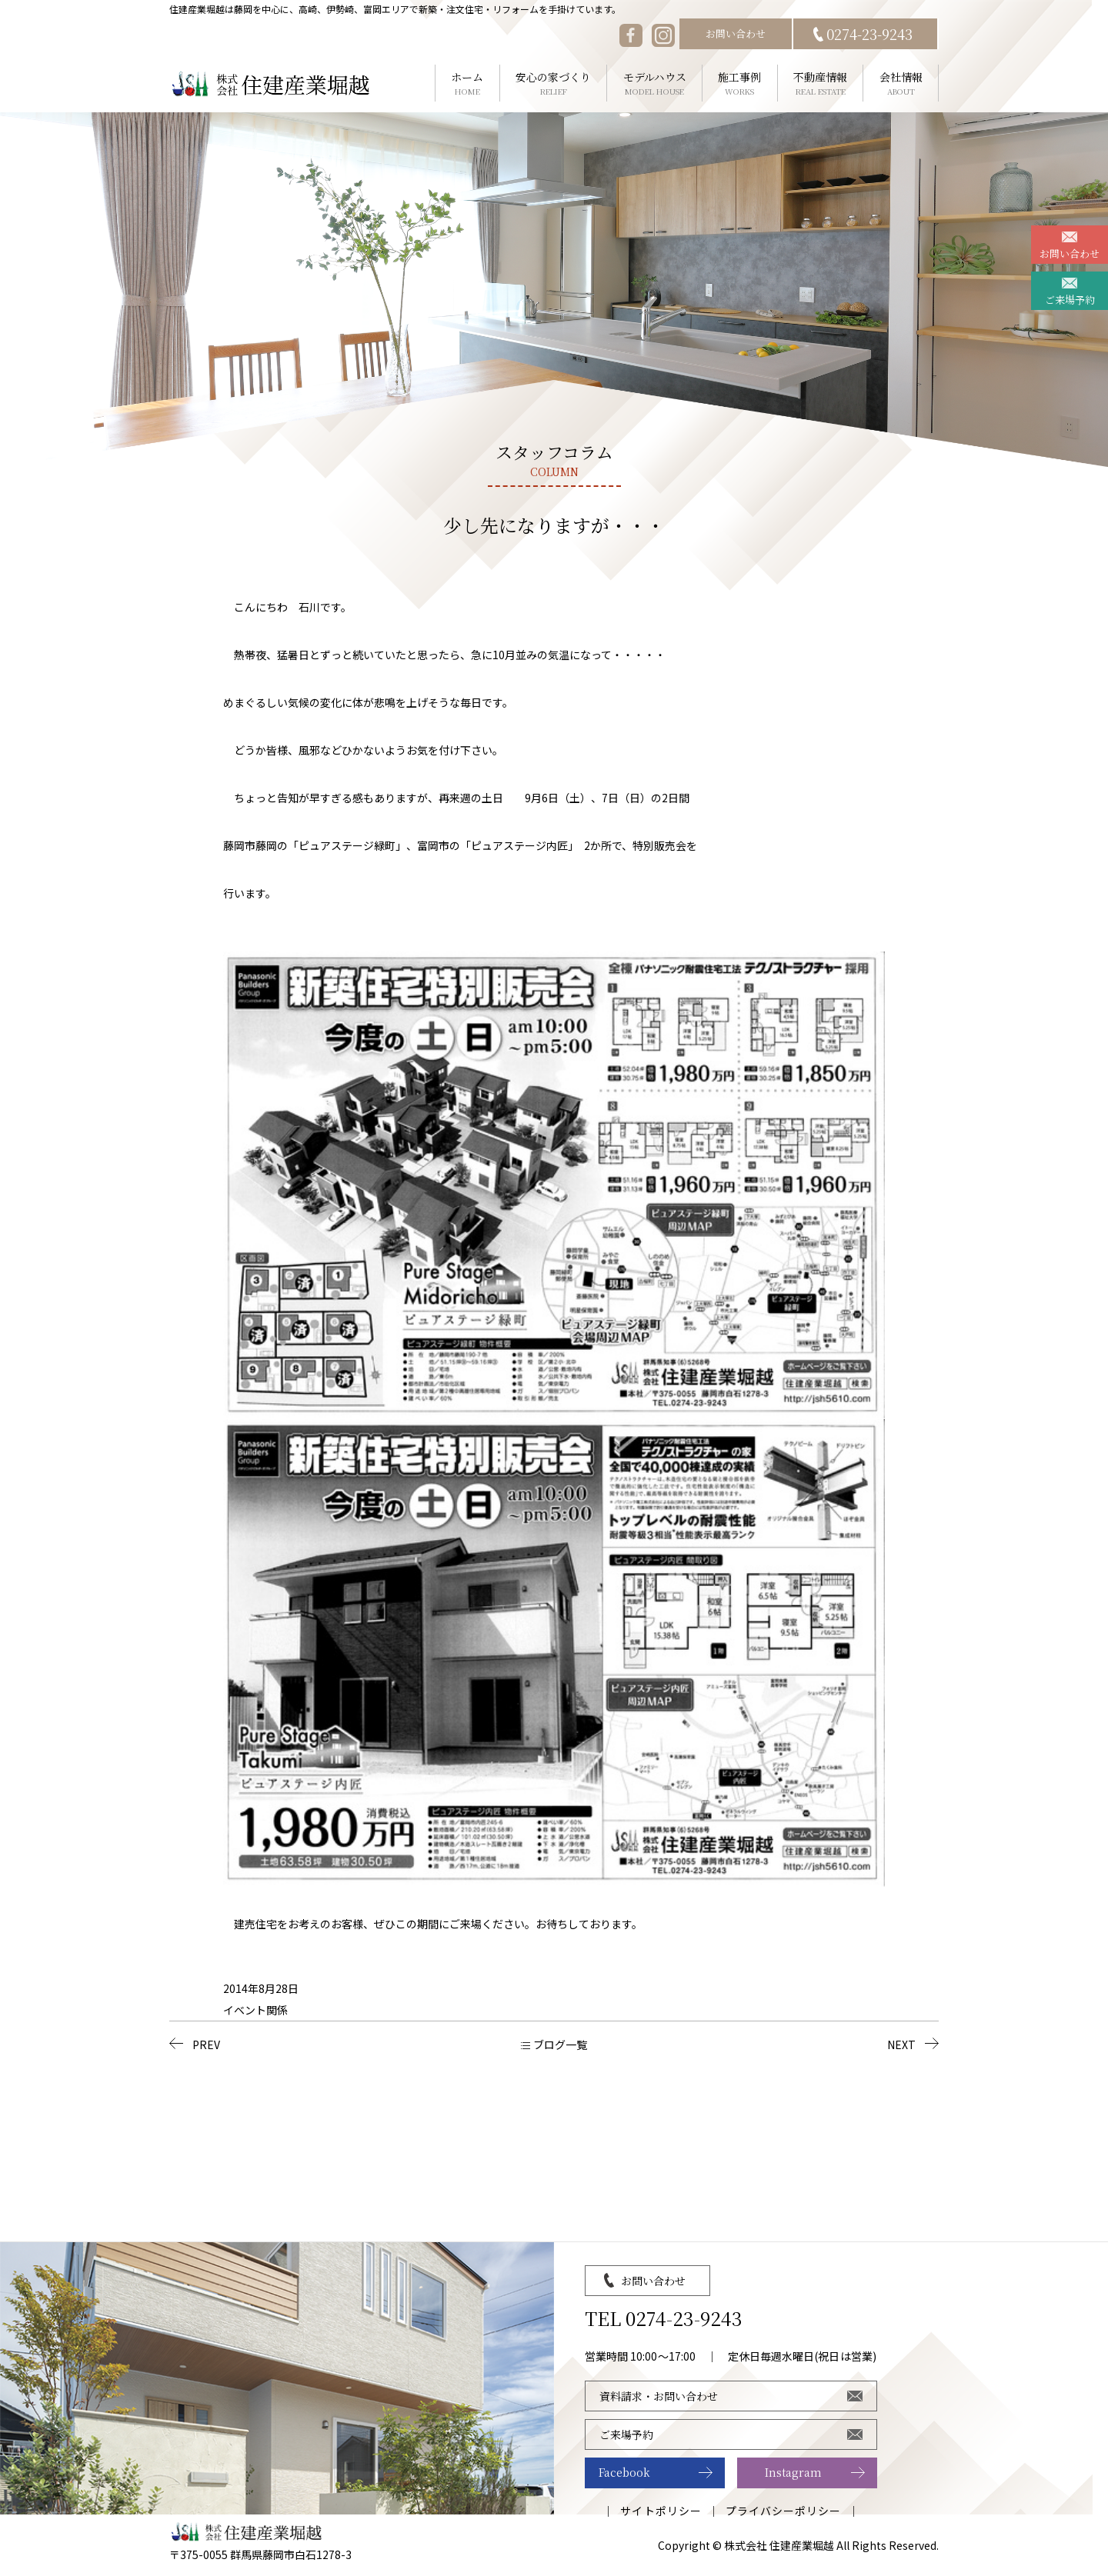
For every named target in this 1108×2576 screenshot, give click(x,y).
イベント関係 (255, 2010)
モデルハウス (654, 83)
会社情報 (900, 83)
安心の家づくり (553, 83)
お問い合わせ (736, 33)
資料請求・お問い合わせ (658, 2396)
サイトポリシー (660, 2510)
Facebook (624, 2472)
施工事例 (740, 83)
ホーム (467, 83)
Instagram (793, 2472)
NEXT (901, 2044)
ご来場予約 (1070, 299)
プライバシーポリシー (784, 2510)
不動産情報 (820, 83)
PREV (206, 2044)
